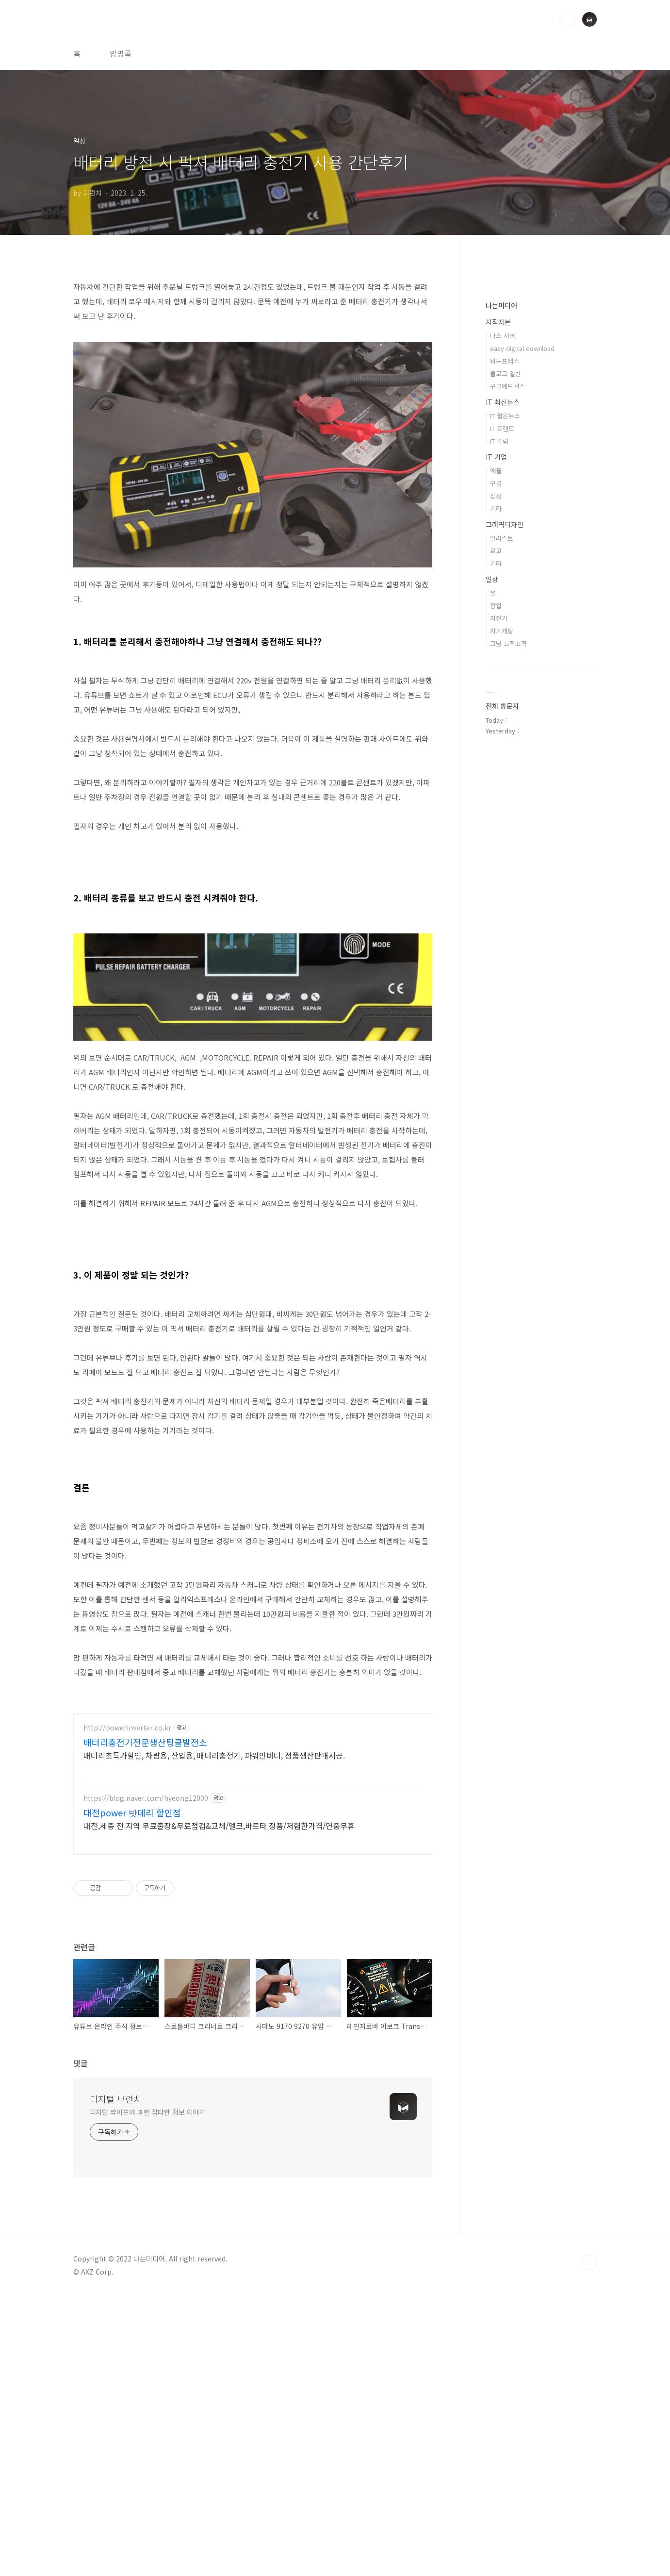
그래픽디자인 (504, 524)
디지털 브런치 (116, 2380)
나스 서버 (502, 335)
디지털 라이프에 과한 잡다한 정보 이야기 (148, 2393)
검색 (567, 19)
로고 (496, 550)
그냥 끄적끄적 (508, 643)
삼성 (496, 495)
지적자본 (498, 322)
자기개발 (501, 630)
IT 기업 (496, 457)
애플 (496, 470)
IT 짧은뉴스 (505, 415)
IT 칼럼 (499, 441)
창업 (496, 605)
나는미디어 (501, 305)
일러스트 (501, 538)
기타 (496, 508)
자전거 (498, 618)
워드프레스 (504, 361)
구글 (496, 483)
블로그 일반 (505, 373)
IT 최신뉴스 (503, 402)
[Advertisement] (252, 1772)
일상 (492, 579)
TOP (589, 2543)
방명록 (120, 53)
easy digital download (522, 348)
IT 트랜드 (502, 428)
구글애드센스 (507, 386)
